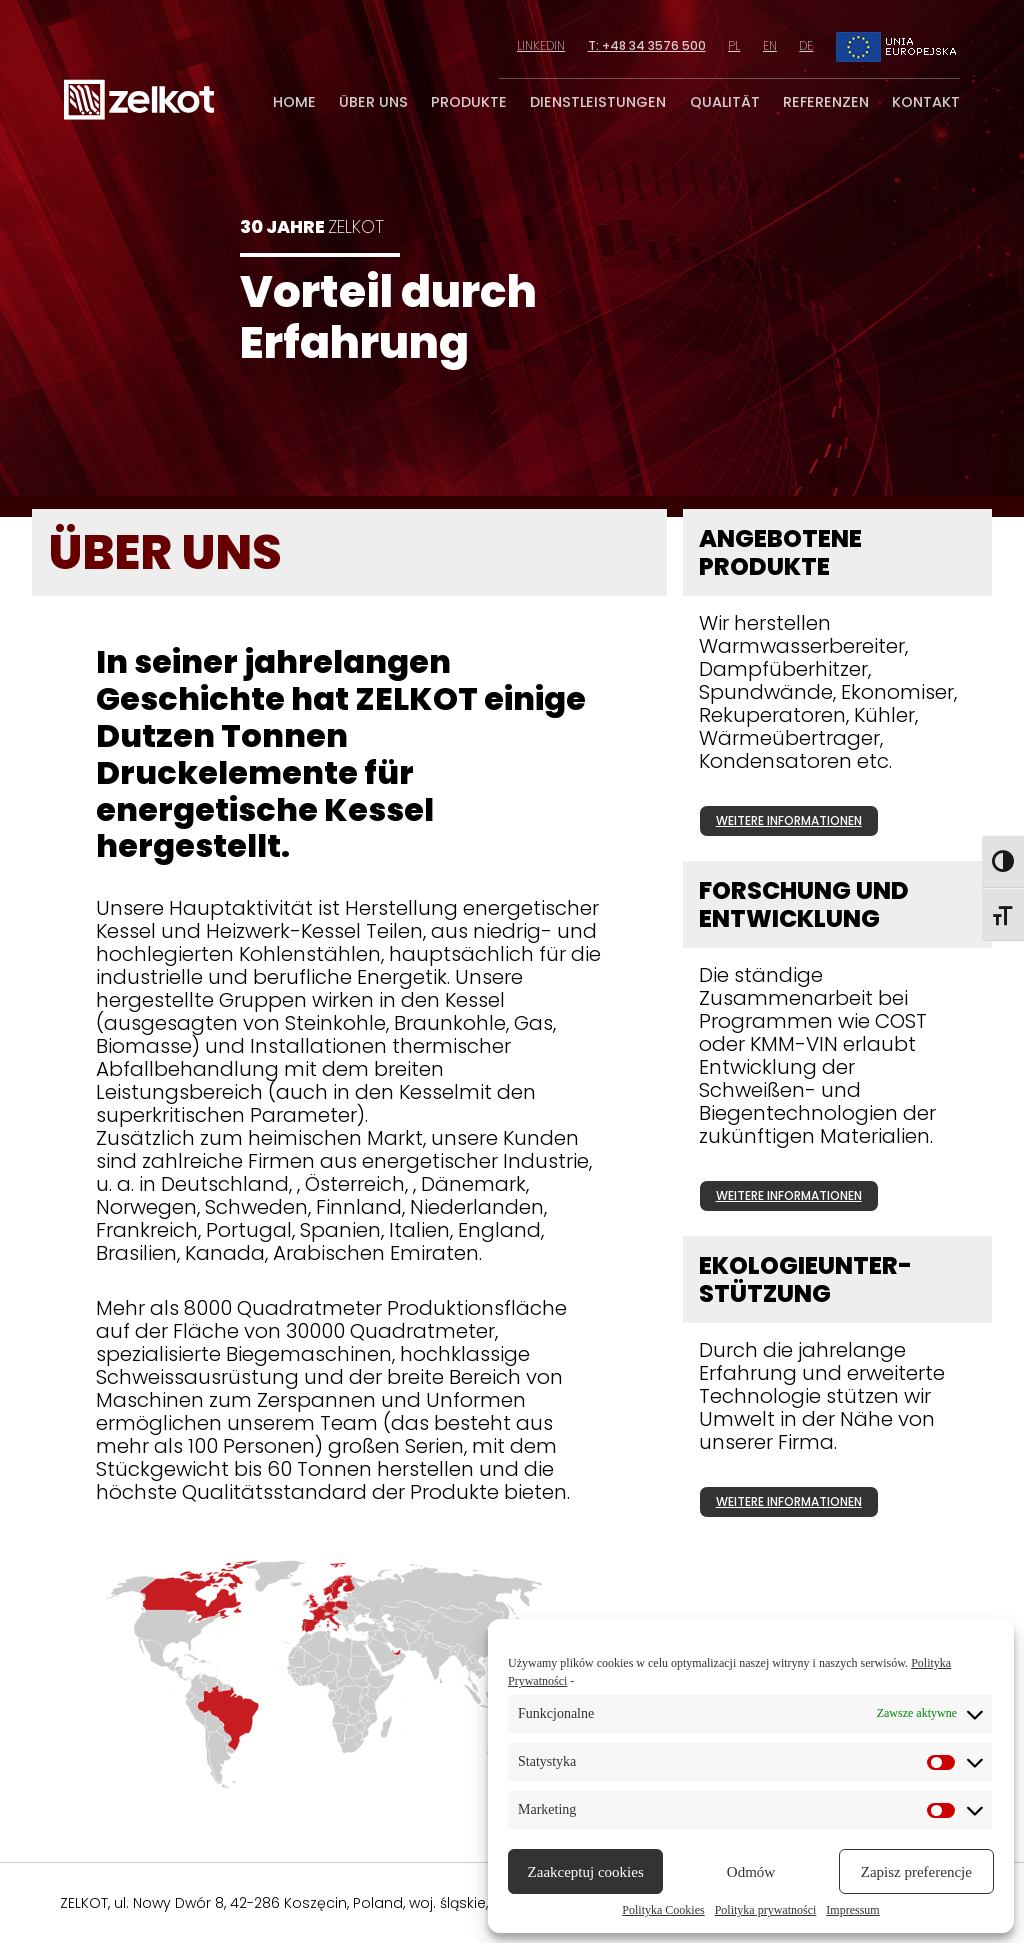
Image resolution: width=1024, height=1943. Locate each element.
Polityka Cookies (663, 1910)
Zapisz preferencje (916, 1872)
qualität (725, 102)
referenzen (826, 102)
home (294, 102)
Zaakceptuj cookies (586, 1872)
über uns (373, 102)
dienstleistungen (598, 102)
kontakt (926, 102)
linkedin (541, 45)
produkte (469, 102)
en (770, 45)
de (806, 45)
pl (734, 45)
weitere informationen (789, 820)
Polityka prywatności (766, 1910)
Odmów (751, 1872)
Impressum (852, 1910)
